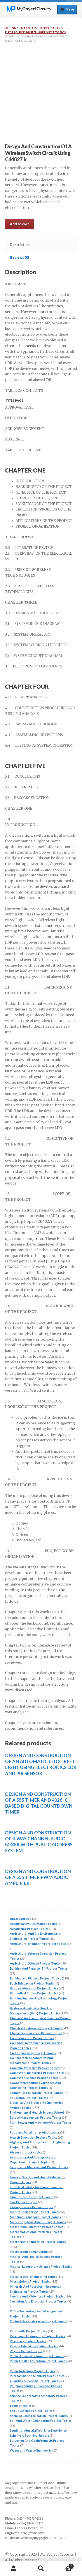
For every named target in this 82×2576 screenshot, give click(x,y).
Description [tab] (20, 245)
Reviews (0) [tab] (19, 257)
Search (41, 2568)
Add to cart (19, 224)
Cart (64, 2565)
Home (13, 28)
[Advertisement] (41, 91)
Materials (29, 28)
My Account (13, 2568)
